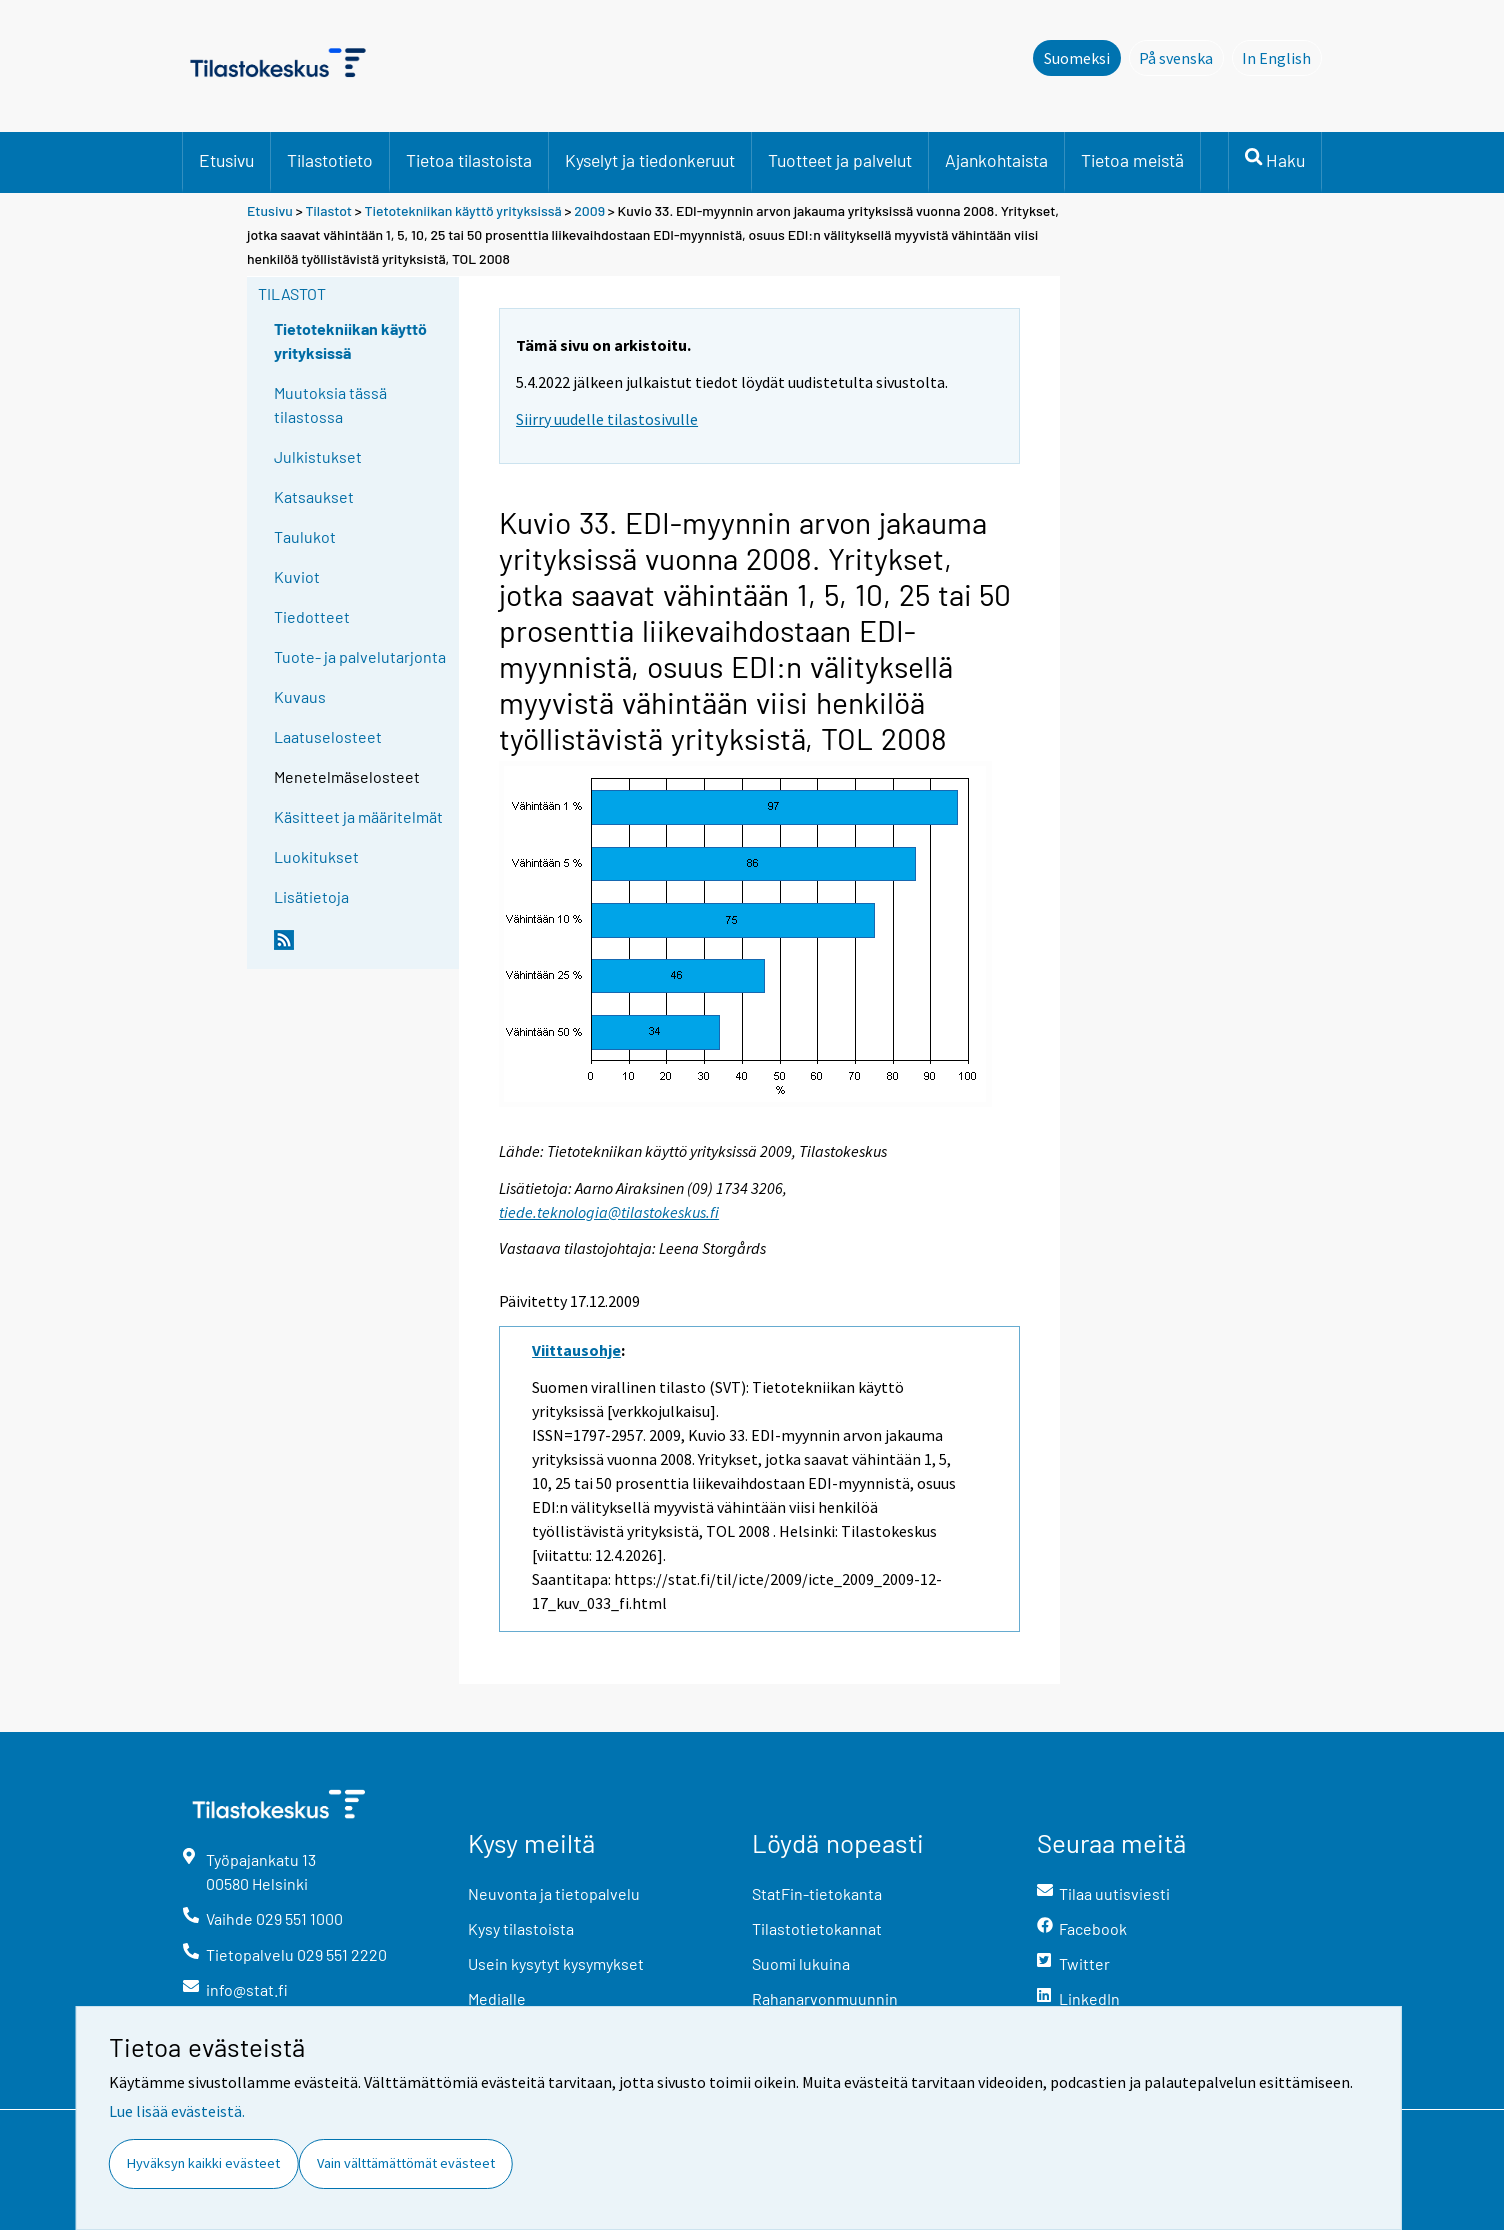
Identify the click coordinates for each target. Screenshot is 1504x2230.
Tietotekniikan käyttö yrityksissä (465, 210)
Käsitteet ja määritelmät (358, 816)
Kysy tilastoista (521, 1928)
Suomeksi (1077, 58)
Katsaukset (314, 496)
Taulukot (305, 536)
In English (1282, 57)
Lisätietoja (311, 896)
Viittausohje (576, 1350)
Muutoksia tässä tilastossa (330, 404)
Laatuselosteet (328, 736)
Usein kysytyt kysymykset (556, 1963)
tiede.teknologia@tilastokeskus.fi (609, 1212)
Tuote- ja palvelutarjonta (360, 656)
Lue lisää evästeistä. (177, 2111)
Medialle (497, 1998)
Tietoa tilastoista (469, 160)
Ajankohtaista (996, 160)
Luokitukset (316, 856)
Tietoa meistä (1132, 160)
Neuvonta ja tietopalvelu (554, 1893)
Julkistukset (318, 456)
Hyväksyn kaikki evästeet (203, 2163)
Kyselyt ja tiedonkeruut (650, 160)
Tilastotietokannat (817, 1928)
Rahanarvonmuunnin (825, 1998)
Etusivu (226, 160)
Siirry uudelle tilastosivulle (607, 419)
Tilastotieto (330, 160)
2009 (589, 210)
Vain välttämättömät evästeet (406, 2163)
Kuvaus (300, 696)
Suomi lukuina (801, 1963)
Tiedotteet (312, 616)
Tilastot (328, 210)
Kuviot (297, 576)
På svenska (1181, 57)
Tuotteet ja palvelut (840, 160)
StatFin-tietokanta (817, 1893)
